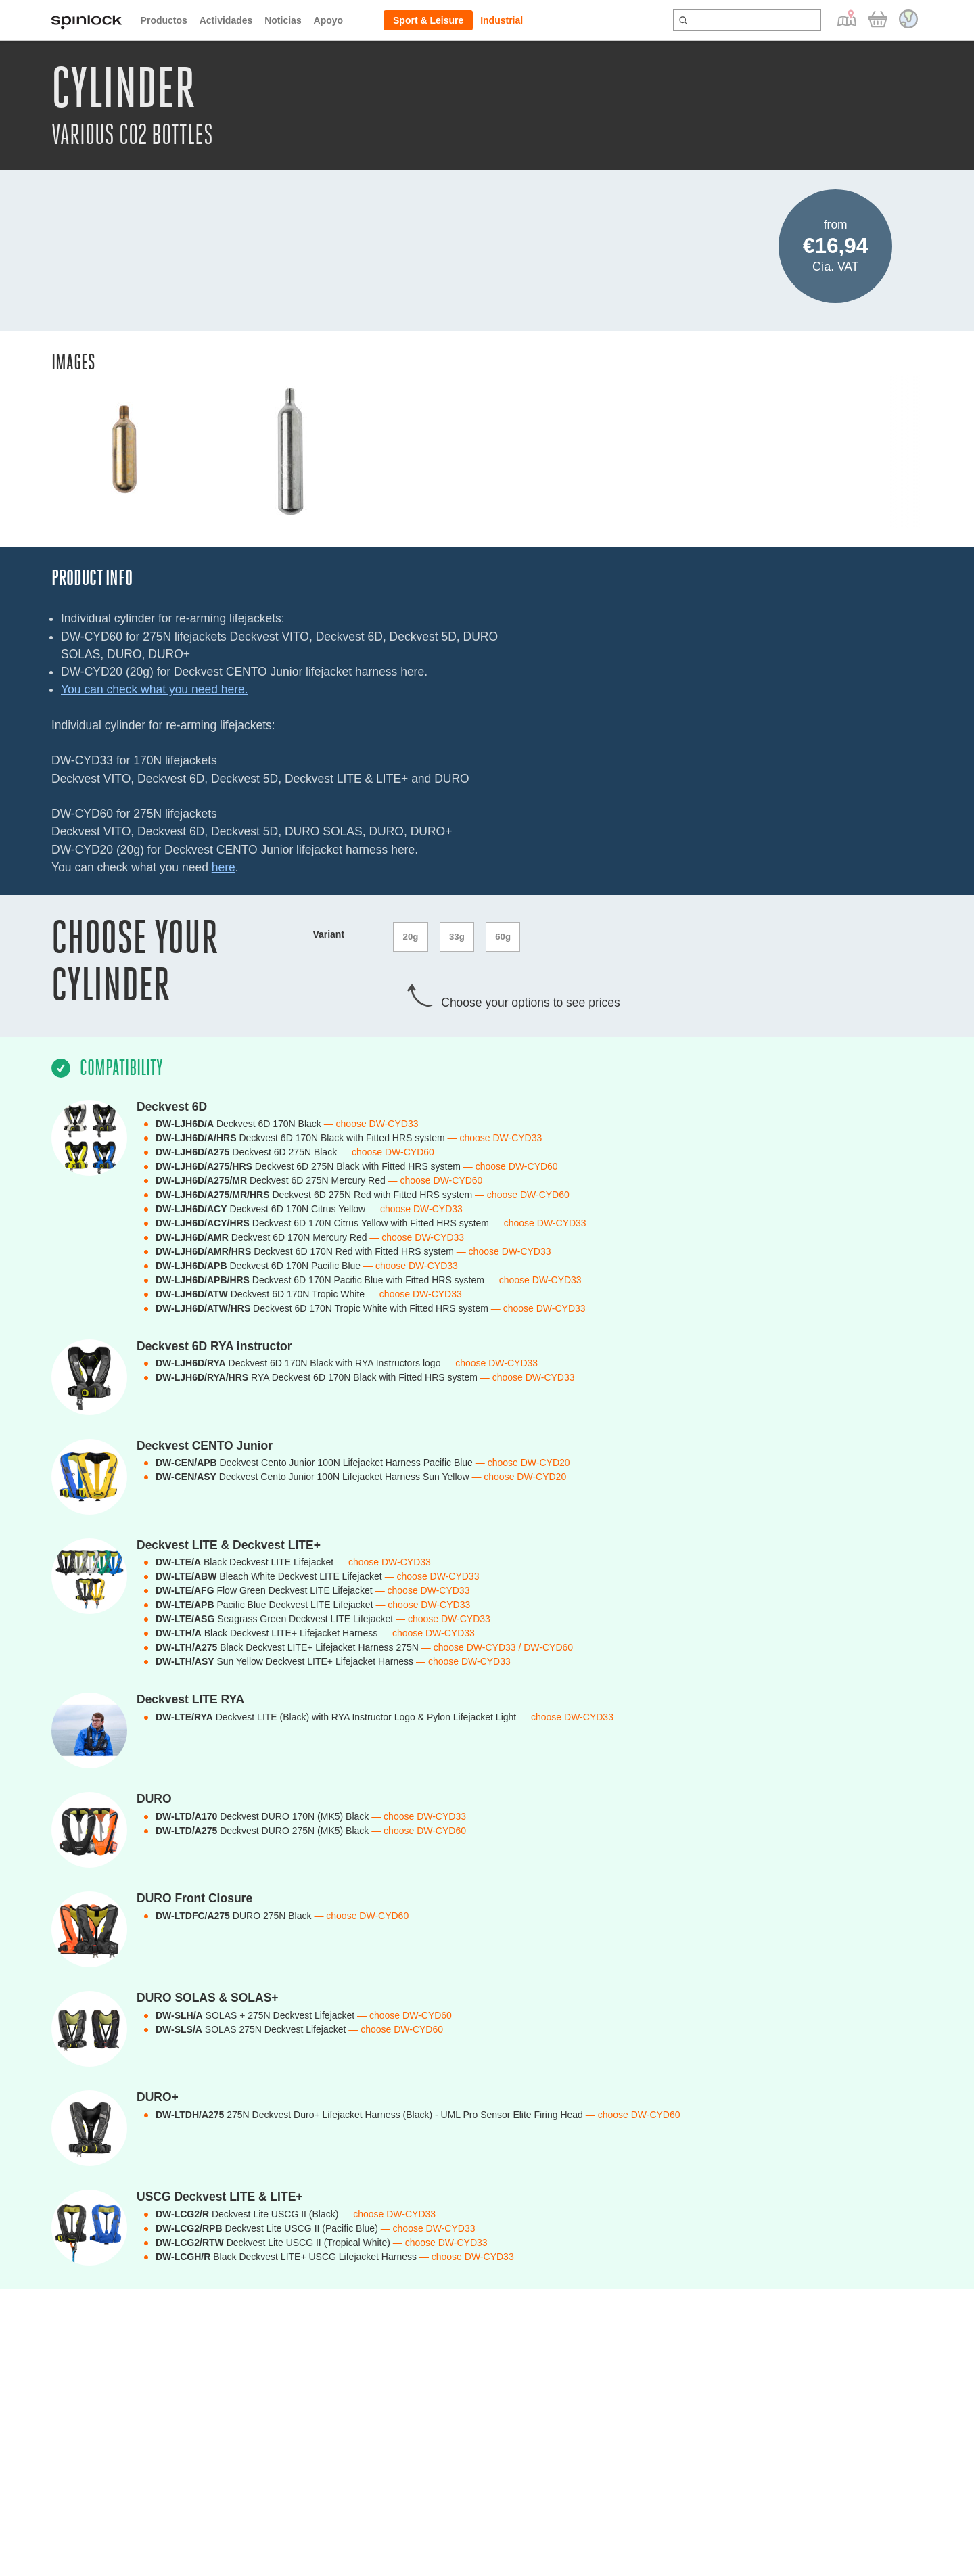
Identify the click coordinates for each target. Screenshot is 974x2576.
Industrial (501, 20)
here (223, 867)
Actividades (226, 20)
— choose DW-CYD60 (387, 1146)
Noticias (282, 20)
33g (460, 934)
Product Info (92, 578)
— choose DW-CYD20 (523, 1457)
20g (411, 934)
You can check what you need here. (154, 689)
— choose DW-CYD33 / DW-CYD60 (497, 1642)
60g (509, 934)
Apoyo (329, 20)
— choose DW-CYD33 (371, 1118)
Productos (164, 20)
